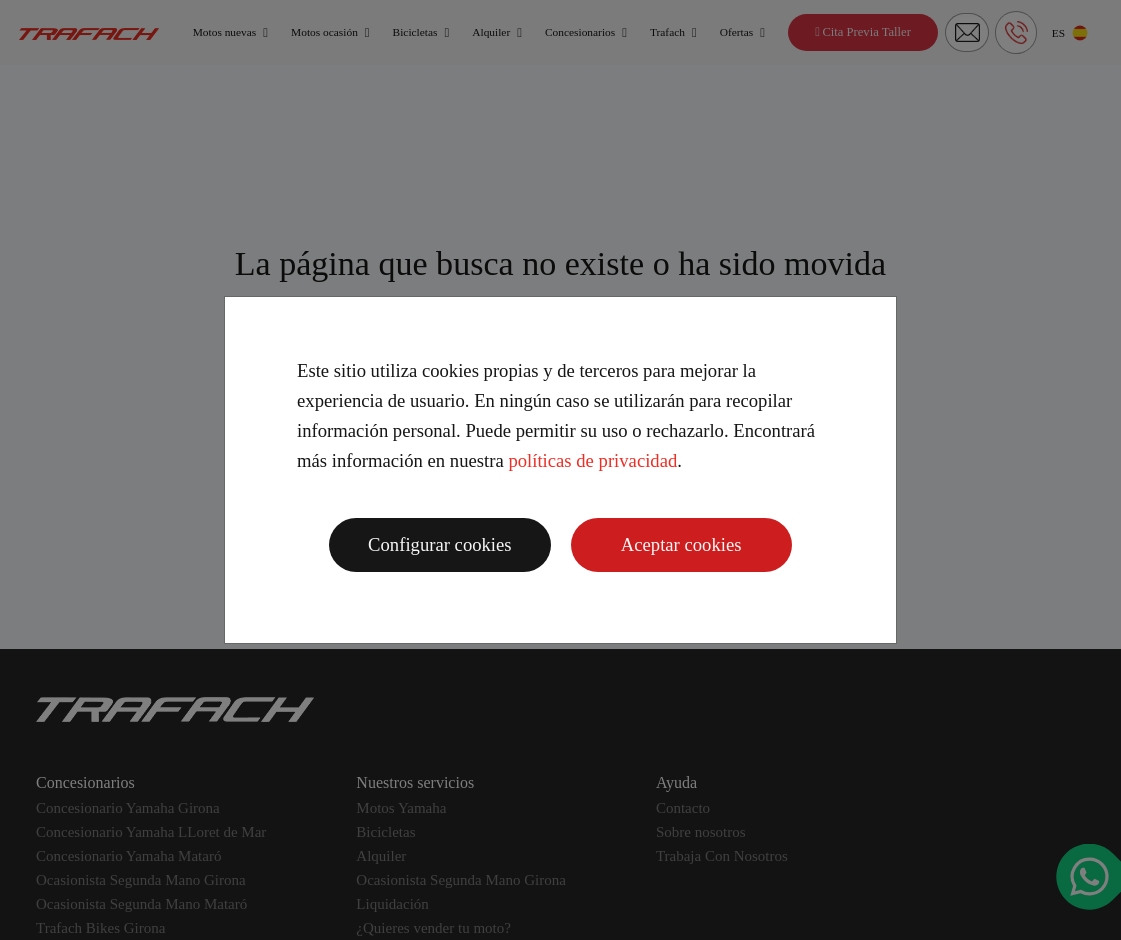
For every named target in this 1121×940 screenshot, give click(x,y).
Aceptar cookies (681, 544)
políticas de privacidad (592, 460)
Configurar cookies (440, 544)
